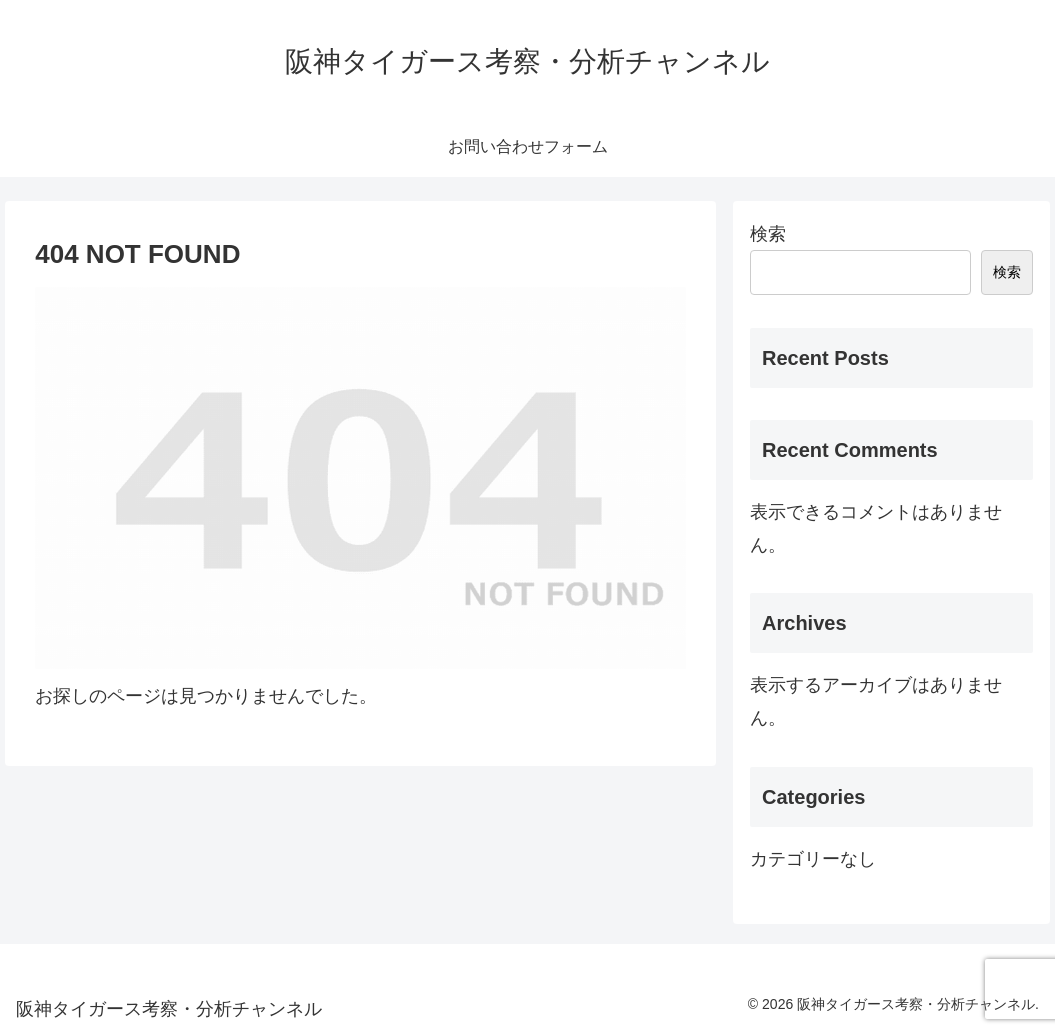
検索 (768, 234)
